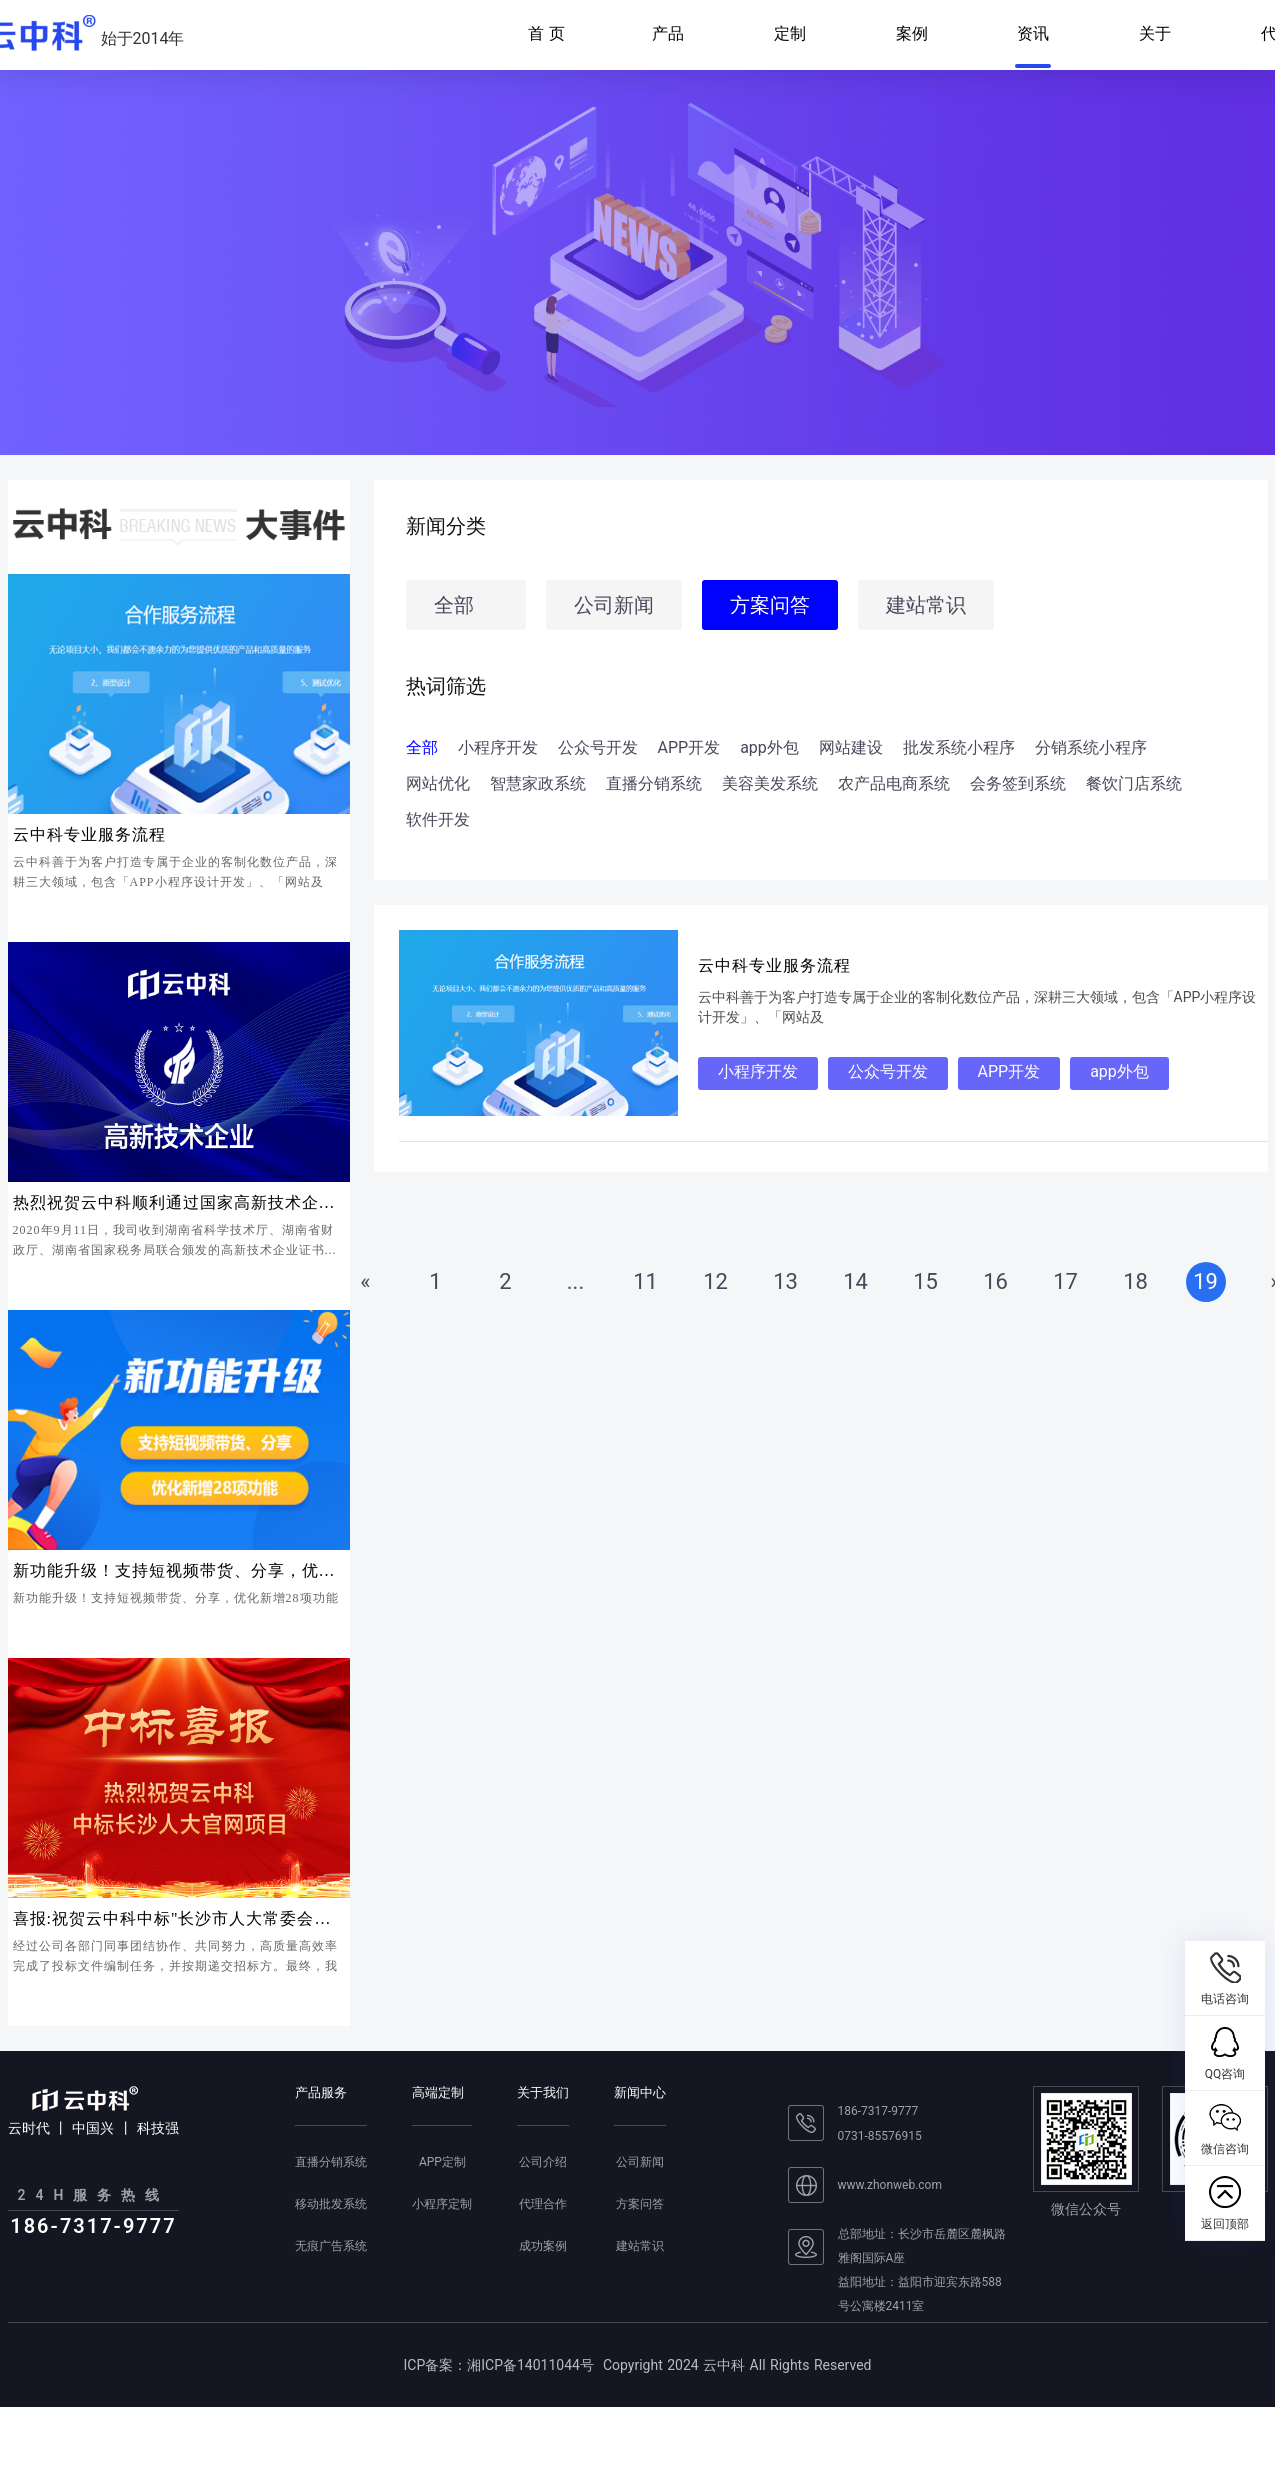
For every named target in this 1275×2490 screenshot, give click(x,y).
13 (785, 1282)
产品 (668, 33)
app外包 (769, 748)
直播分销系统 (654, 784)
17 (1065, 1282)
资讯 (1033, 33)
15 (925, 1282)
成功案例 (543, 2246)
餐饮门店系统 (1134, 784)
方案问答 (770, 605)
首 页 (546, 33)
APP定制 (442, 2162)
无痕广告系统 (331, 2246)
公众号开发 (598, 748)
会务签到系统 (1018, 784)
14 (855, 1282)
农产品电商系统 (894, 784)
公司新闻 (614, 605)
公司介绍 (543, 2162)
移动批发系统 (331, 2204)
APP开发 (689, 748)
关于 (1155, 33)
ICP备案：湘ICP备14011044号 (499, 2365)
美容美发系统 (770, 784)
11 (645, 1282)
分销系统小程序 (1091, 748)
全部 (454, 605)
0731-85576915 (880, 2136)
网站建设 (851, 748)
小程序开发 (498, 748)
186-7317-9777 (878, 2111)
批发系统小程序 (959, 748)
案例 (912, 33)
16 (995, 1282)
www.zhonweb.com (890, 2185)
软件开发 (438, 820)
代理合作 (543, 2204)
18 (1135, 1282)
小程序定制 (442, 2204)
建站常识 (926, 605)
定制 (790, 33)
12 (715, 1282)
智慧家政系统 (538, 784)
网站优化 (438, 784)
